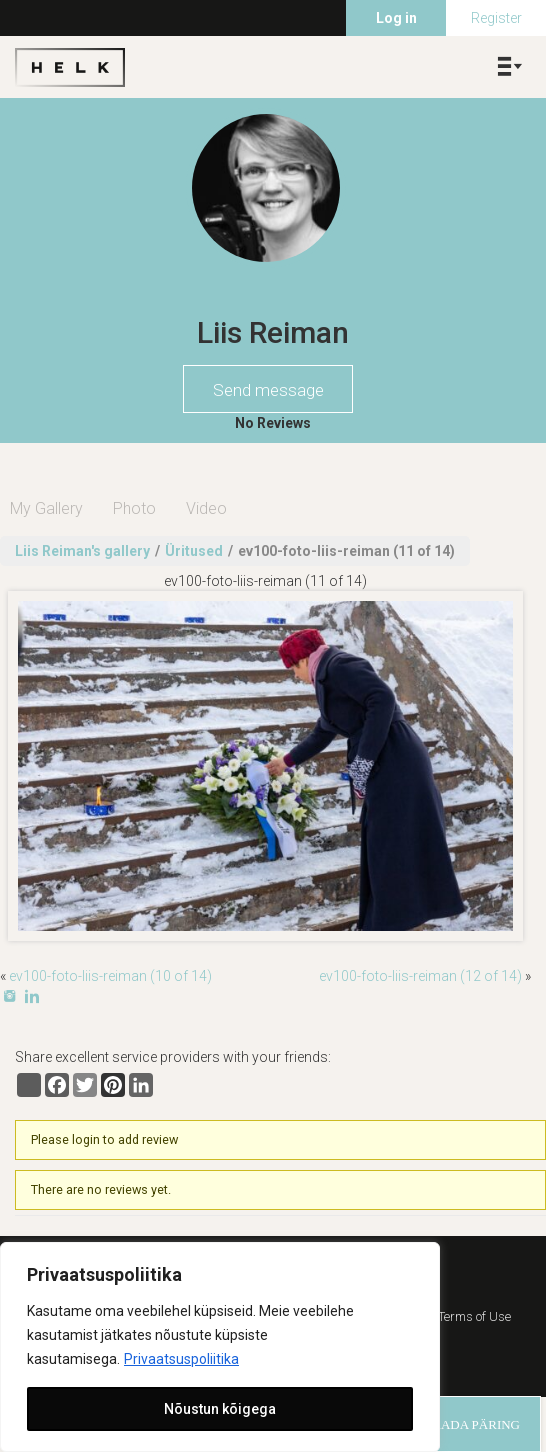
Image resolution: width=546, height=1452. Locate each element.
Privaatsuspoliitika (181, 1359)
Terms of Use (474, 1316)
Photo (134, 508)
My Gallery (46, 508)
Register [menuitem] (496, 18)
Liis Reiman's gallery (82, 551)
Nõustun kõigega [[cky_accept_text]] (220, 1409)
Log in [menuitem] (396, 18)
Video (206, 508)
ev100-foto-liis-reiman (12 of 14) (420, 976)
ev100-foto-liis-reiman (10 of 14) (110, 976)
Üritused (194, 551)
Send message (268, 390)
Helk (70, 67)
